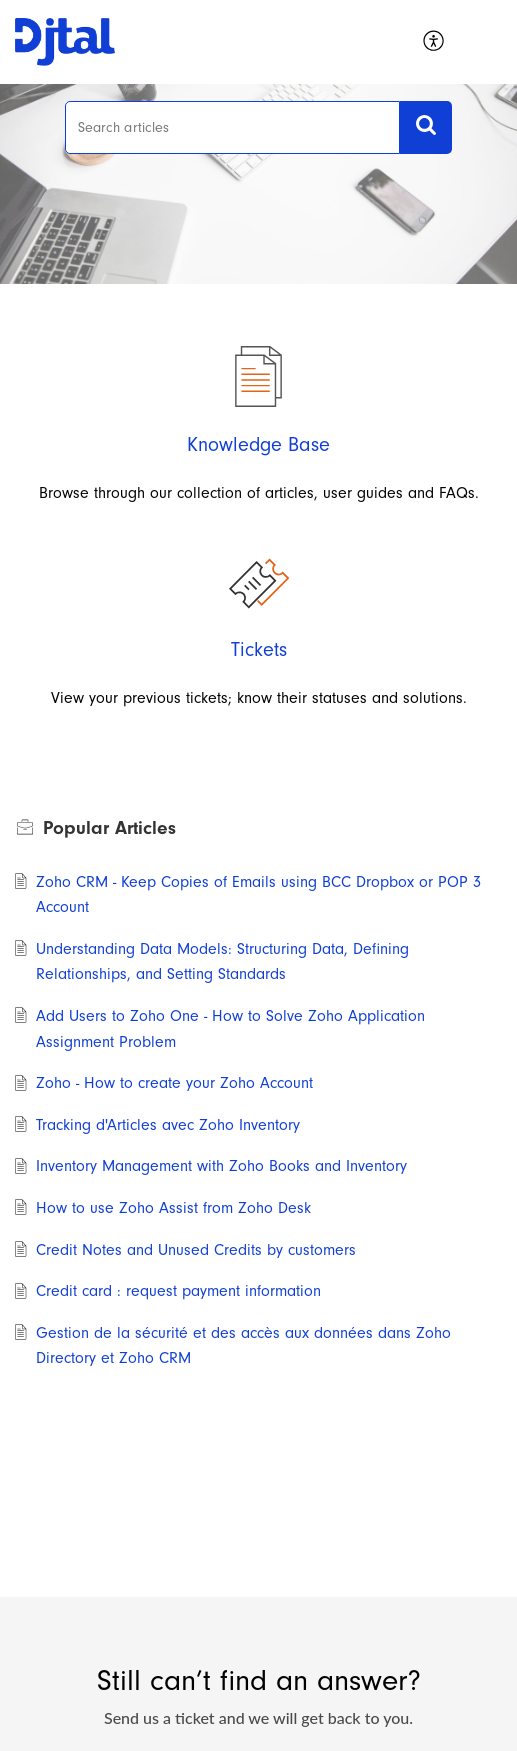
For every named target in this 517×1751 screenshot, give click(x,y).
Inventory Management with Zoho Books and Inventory (221, 1166)
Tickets (259, 649)
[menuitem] (434, 42)
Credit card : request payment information (178, 1291)
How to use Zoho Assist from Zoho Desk (173, 1208)
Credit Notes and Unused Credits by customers (196, 1250)
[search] (233, 127)
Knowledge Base (258, 444)
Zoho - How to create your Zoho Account (174, 1083)
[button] (487, 42)
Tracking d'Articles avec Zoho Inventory (168, 1125)
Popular (109, 828)
